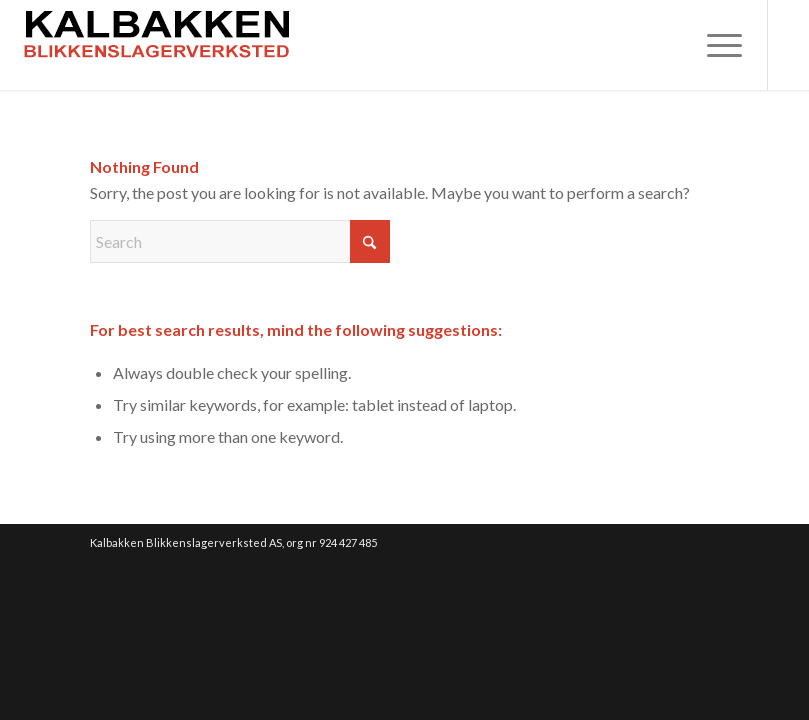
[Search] (240, 241)
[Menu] (714, 45)
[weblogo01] (158, 45)
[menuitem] (714, 45)
